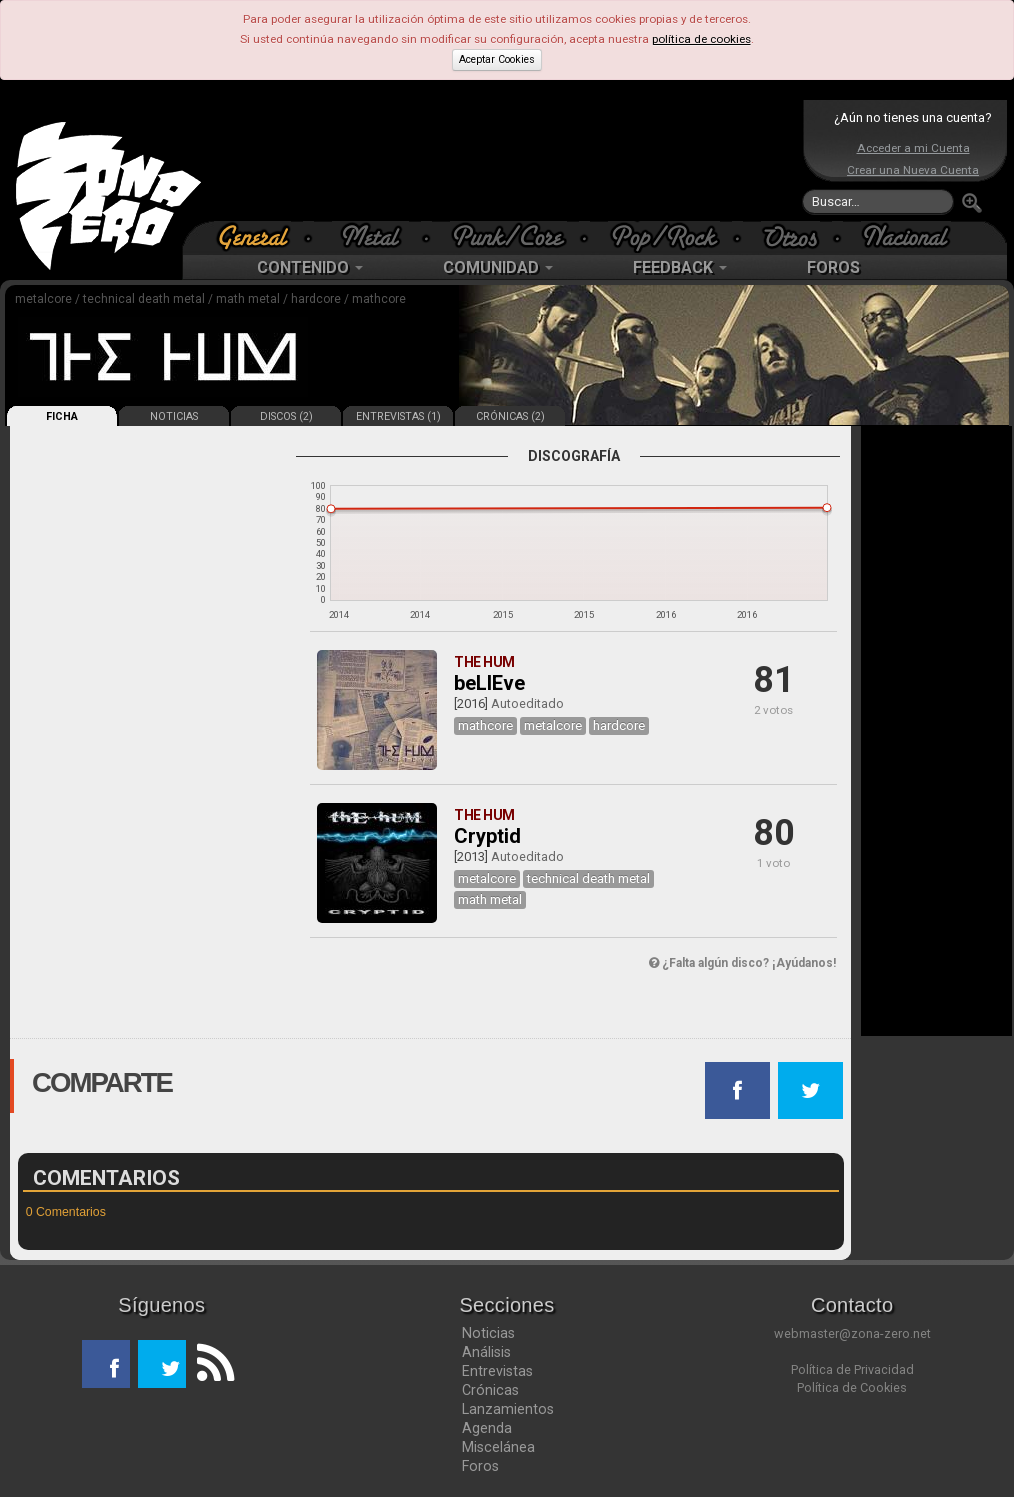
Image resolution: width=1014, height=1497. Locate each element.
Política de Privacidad (852, 1369)
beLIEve (489, 683)
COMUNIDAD (498, 267)
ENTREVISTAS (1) (398, 416)
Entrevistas (497, 1371)
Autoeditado (527, 703)
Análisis (486, 1352)
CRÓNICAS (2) (510, 416)
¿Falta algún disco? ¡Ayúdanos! (742, 963)
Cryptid (487, 836)
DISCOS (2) (286, 416)
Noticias (488, 1333)
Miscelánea (498, 1447)
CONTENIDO (310, 267)
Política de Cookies (852, 1387)
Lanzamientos (508, 1409)
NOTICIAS (174, 416)
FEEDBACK (680, 267)
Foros (480, 1466)
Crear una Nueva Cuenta (913, 170)
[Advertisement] (502, 160)
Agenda (487, 1428)
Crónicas (490, 1390)
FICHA (62, 416)
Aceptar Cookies (497, 59)
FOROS (833, 267)
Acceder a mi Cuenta (913, 148)
